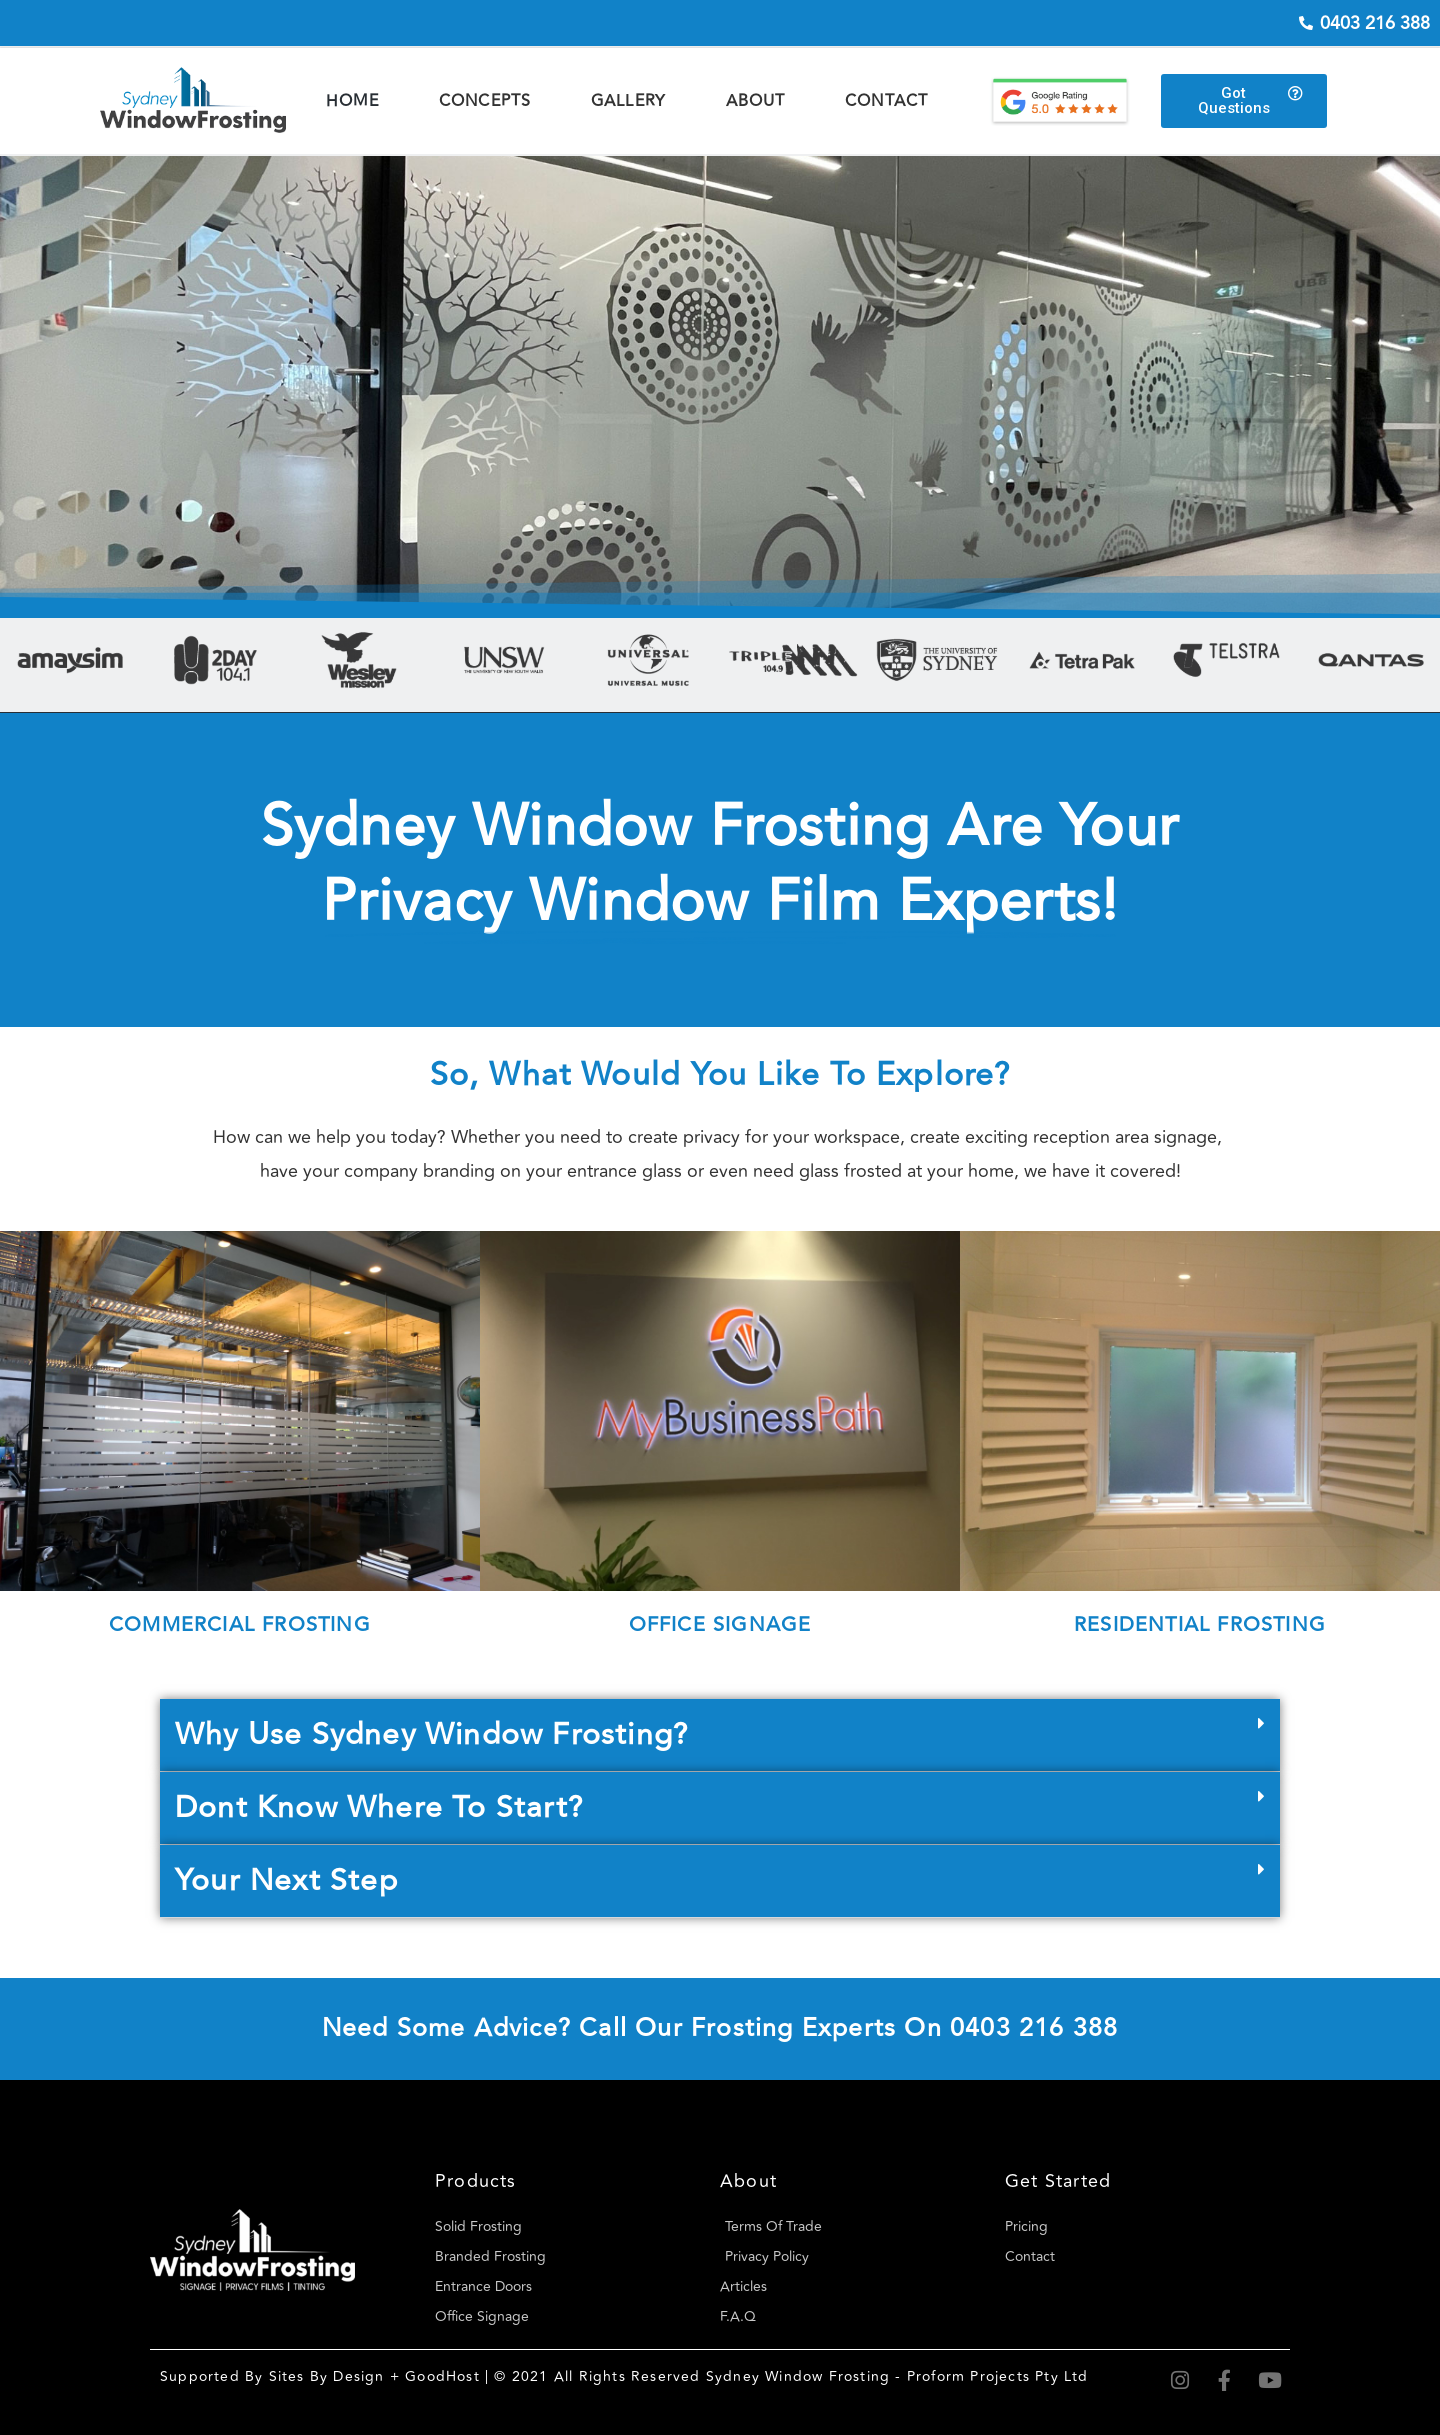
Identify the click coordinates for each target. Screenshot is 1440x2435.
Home (353, 101)
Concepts (485, 101)
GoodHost (442, 2376)
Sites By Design (327, 2376)
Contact (886, 101)
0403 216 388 (1034, 2028)
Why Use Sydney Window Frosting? (431, 1734)
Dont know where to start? (379, 1807)
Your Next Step (286, 1880)
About (756, 101)
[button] (720, 1735)
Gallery (628, 101)
